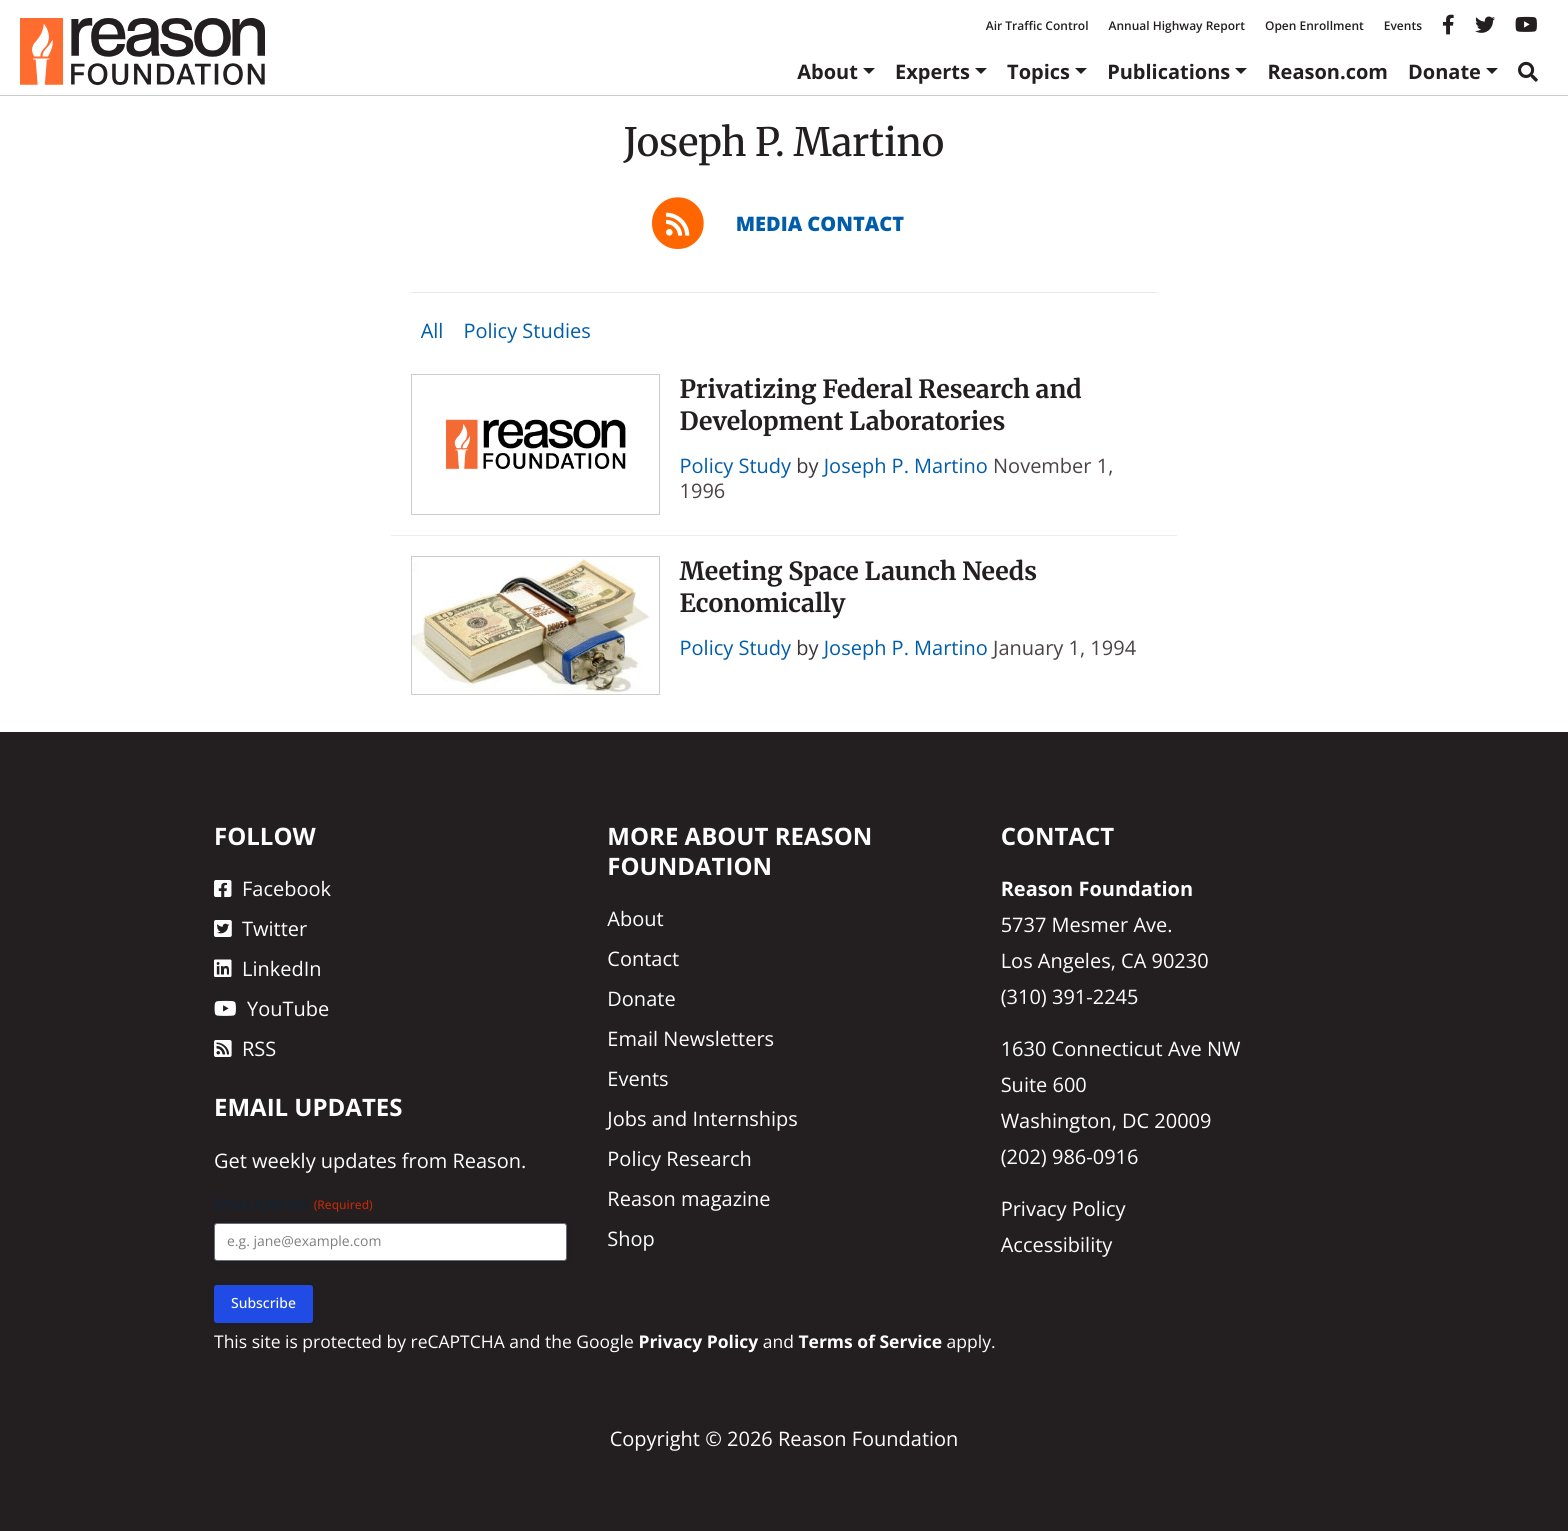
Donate (1444, 71)
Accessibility (1057, 1244)
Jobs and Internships (702, 1118)
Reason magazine (688, 1198)
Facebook (272, 888)
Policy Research (679, 1158)
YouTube (271, 1008)
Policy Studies (526, 330)
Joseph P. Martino (906, 465)
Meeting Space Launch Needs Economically (859, 586)
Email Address (293, 1204)
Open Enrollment (1314, 25)
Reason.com (1327, 71)
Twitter (260, 928)
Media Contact (820, 223)
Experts (932, 71)
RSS (245, 1048)
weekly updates (324, 1160)
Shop (631, 1238)
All (432, 330)
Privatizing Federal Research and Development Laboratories (881, 404)
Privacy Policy (1063, 1208)
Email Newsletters (690, 1038)
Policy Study (736, 465)
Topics (1038, 71)
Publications (1168, 71)
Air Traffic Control (1037, 25)
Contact (643, 958)
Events (1403, 25)
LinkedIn (268, 968)
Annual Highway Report (1176, 25)
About (827, 71)
